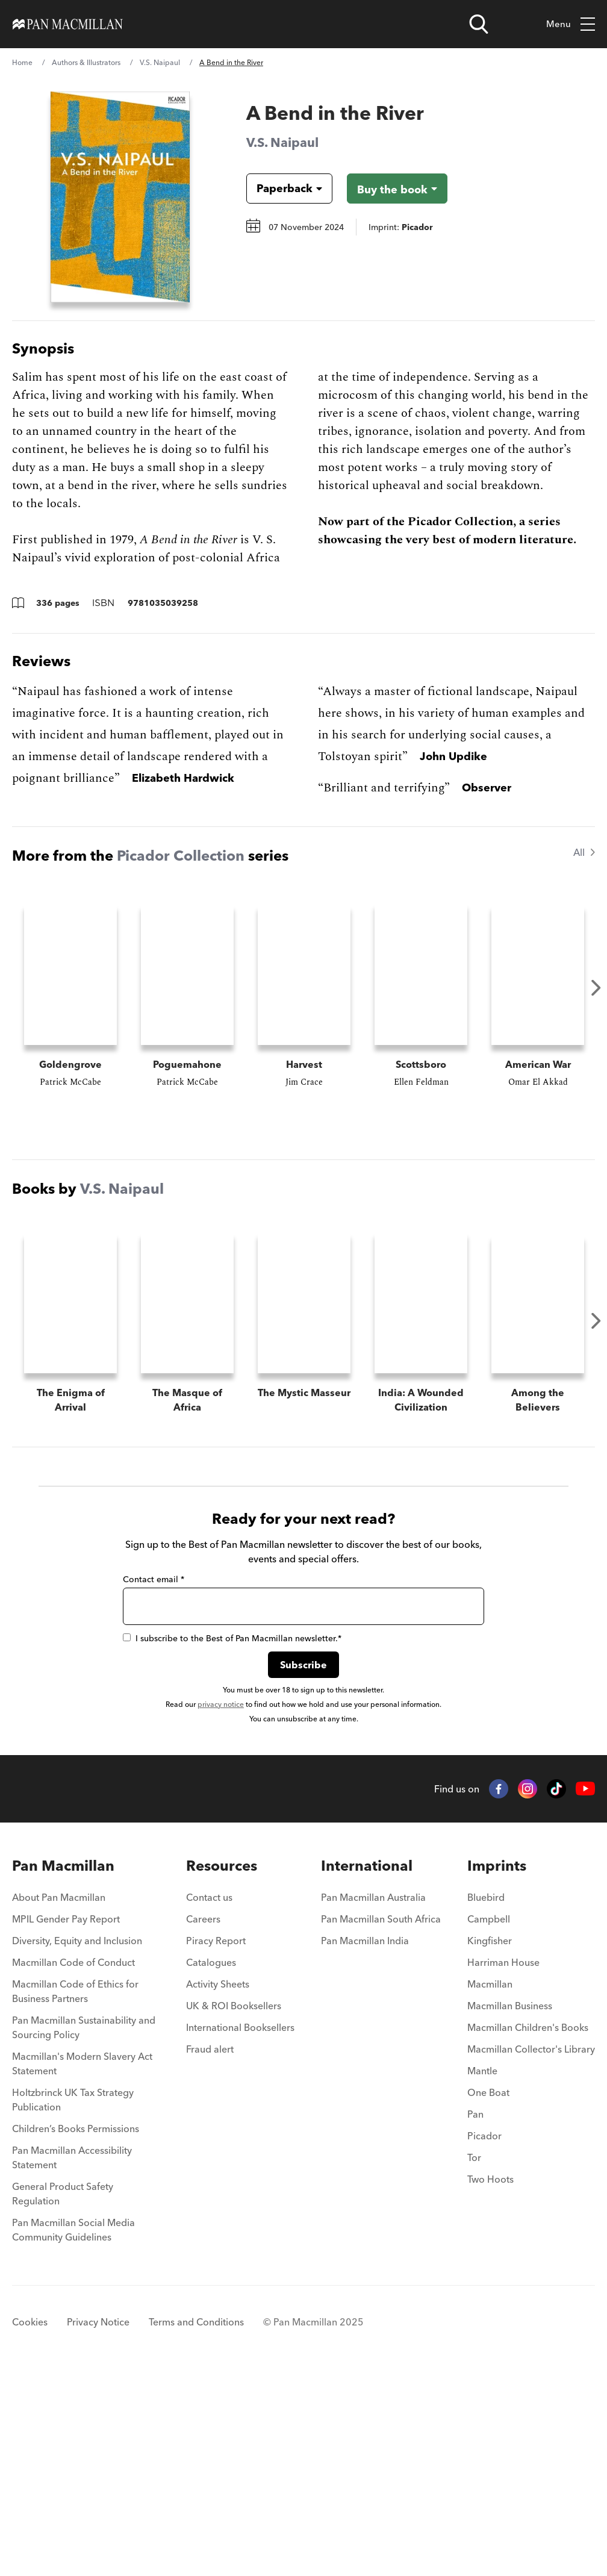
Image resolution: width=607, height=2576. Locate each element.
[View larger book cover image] (120, 197)
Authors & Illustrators (86, 62)
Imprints (496, 2066)
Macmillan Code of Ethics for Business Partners (75, 2192)
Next (596, 987)
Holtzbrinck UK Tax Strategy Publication (73, 2301)
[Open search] (478, 24)
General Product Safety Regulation (62, 2394)
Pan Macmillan (63, 2066)
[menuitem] (86, 2102)
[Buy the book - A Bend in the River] (397, 188)
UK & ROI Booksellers (233, 2207)
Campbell (488, 2120)
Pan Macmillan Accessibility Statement (72, 2358)
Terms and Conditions (196, 2523)
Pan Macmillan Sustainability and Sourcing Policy (83, 2228)
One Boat (488, 2294)
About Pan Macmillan (58, 2098)
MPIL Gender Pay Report (66, 2120)
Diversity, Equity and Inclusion (77, 2142)
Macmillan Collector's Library (531, 2250)
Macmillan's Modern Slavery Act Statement (82, 2264)
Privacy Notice (98, 2523)
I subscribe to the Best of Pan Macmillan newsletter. (232, 1839)
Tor (474, 2359)
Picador (484, 2337)
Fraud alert (210, 2250)
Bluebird (486, 2098)
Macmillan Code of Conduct (73, 2163)
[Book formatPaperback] (280, 188)
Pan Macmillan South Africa (381, 2120)
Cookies (30, 2523)
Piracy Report (216, 2142)
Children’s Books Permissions (75, 2330)
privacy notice (221, 1905)
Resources (221, 2066)
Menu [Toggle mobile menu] (570, 24)
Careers (203, 2120)
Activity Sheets (217, 2185)
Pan (475, 2315)
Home (22, 62)
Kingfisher (489, 2142)
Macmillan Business (509, 2207)
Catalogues (211, 2163)
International (366, 2066)
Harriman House (503, 2163)
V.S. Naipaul (160, 62)
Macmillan (489, 2185)
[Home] (67, 24)
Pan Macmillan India (365, 2142)
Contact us (209, 2098)
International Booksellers (240, 2228)
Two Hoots (490, 2380)
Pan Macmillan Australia (373, 2098)
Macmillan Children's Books (527, 2228)
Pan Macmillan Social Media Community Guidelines (73, 2431)
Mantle (482, 2272)
